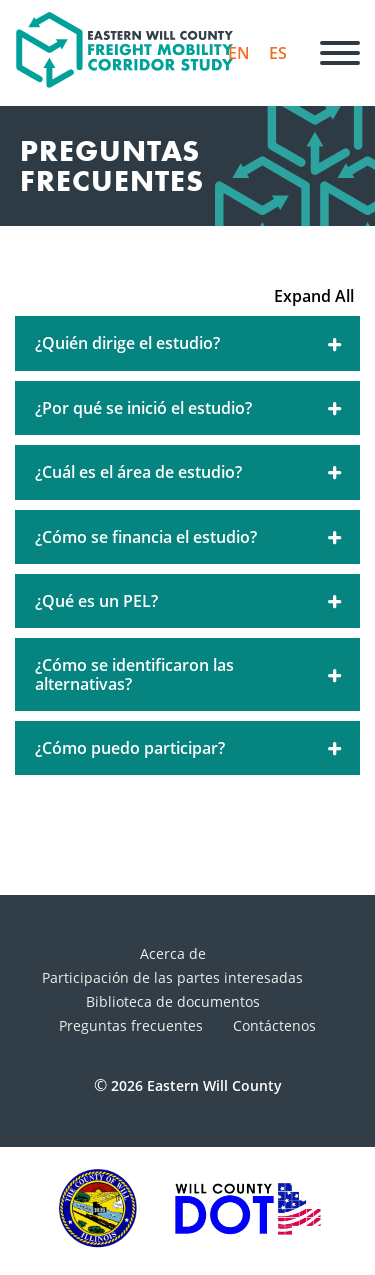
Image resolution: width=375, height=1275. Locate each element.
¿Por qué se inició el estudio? (190, 408)
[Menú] (340, 53)
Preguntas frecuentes (131, 1025)
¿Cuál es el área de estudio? (190, 472)
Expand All (314, 296)
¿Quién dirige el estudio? (190, 343)
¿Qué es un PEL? (190, 601)
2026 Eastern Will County (196, 1085)
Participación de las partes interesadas (172, 977)
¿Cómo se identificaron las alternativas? (190, 674)
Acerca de (173, 953)
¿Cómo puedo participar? (190, 748)
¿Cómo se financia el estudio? (190, 537)
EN (239, 53)
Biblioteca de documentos (173, 1001)
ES (278, 53)
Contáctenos (274, 1025)
